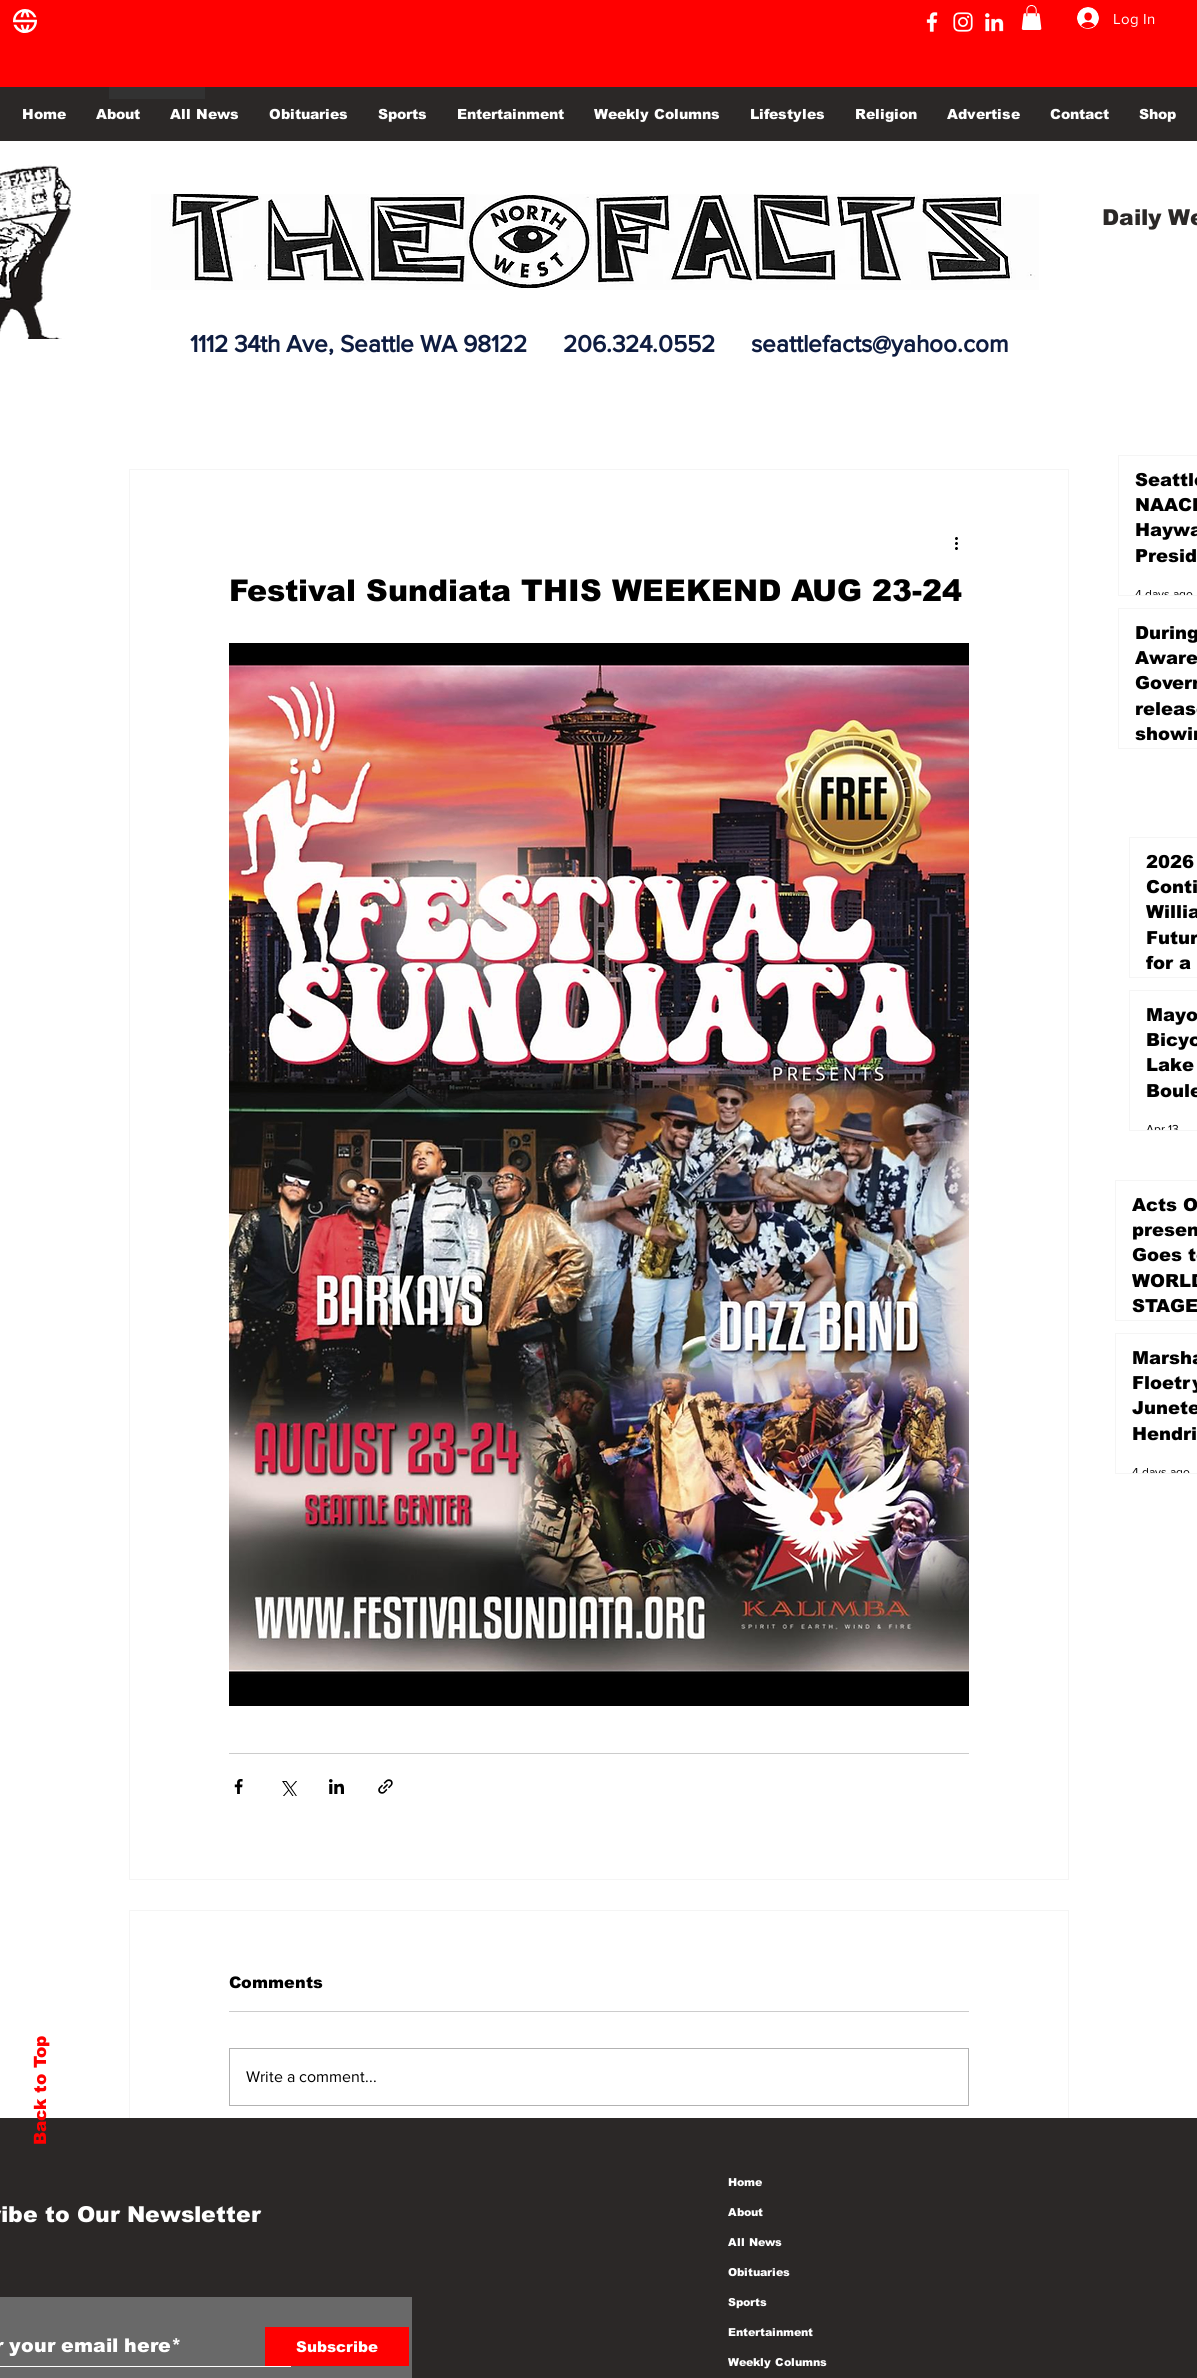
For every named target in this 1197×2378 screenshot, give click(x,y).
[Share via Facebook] (238, 1786)
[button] (1031, 17)
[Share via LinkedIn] (336, 1786)
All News (755, 2242)
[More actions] (957, 542)
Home (745, 2182)
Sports (747, 2302)
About (745, 2212)
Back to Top (40, 2090)
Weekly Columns (777, 2362)
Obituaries (759, 2272)
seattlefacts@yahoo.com (879, 343)
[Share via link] (385, 1786)
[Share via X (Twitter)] (287, 1786)
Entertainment (770, 2332)
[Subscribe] (337, 2346)
